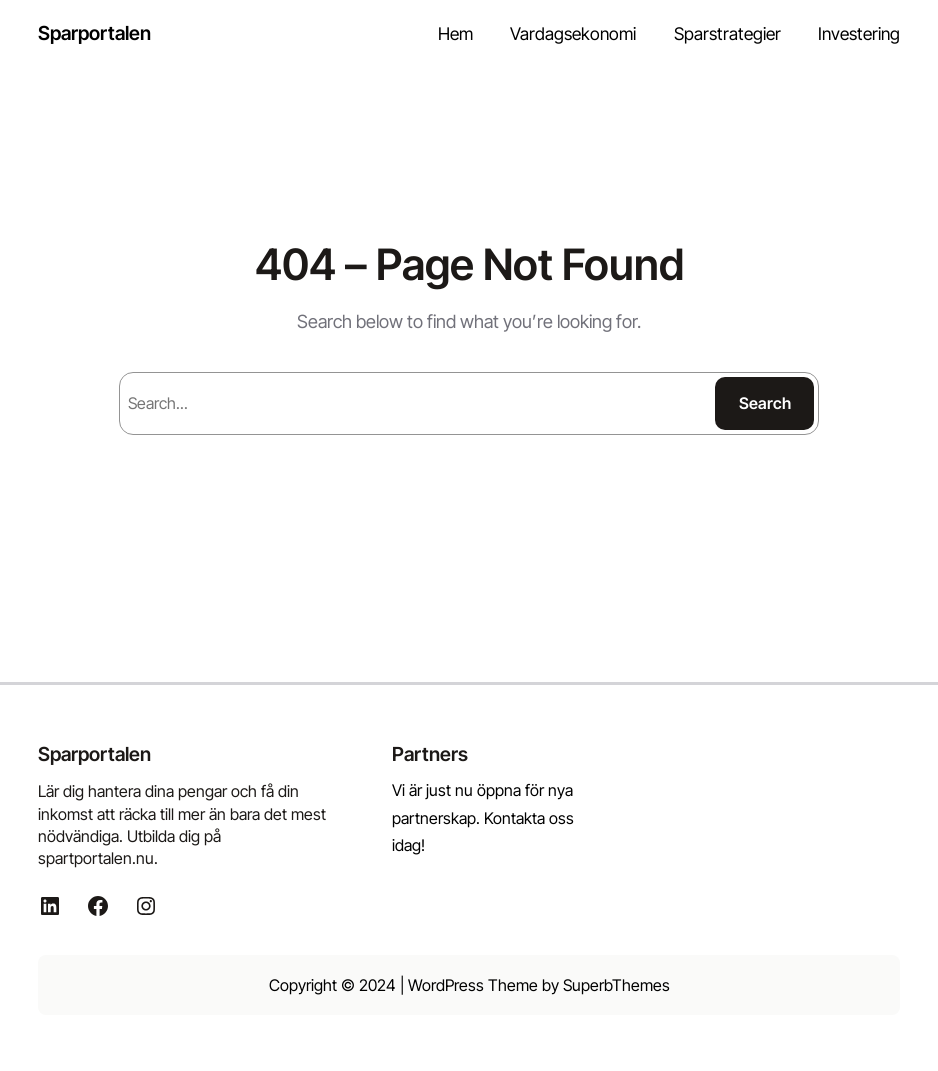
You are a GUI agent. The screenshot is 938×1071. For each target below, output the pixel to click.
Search (765, 403)
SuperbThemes (616, 985)
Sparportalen (94, 33)
